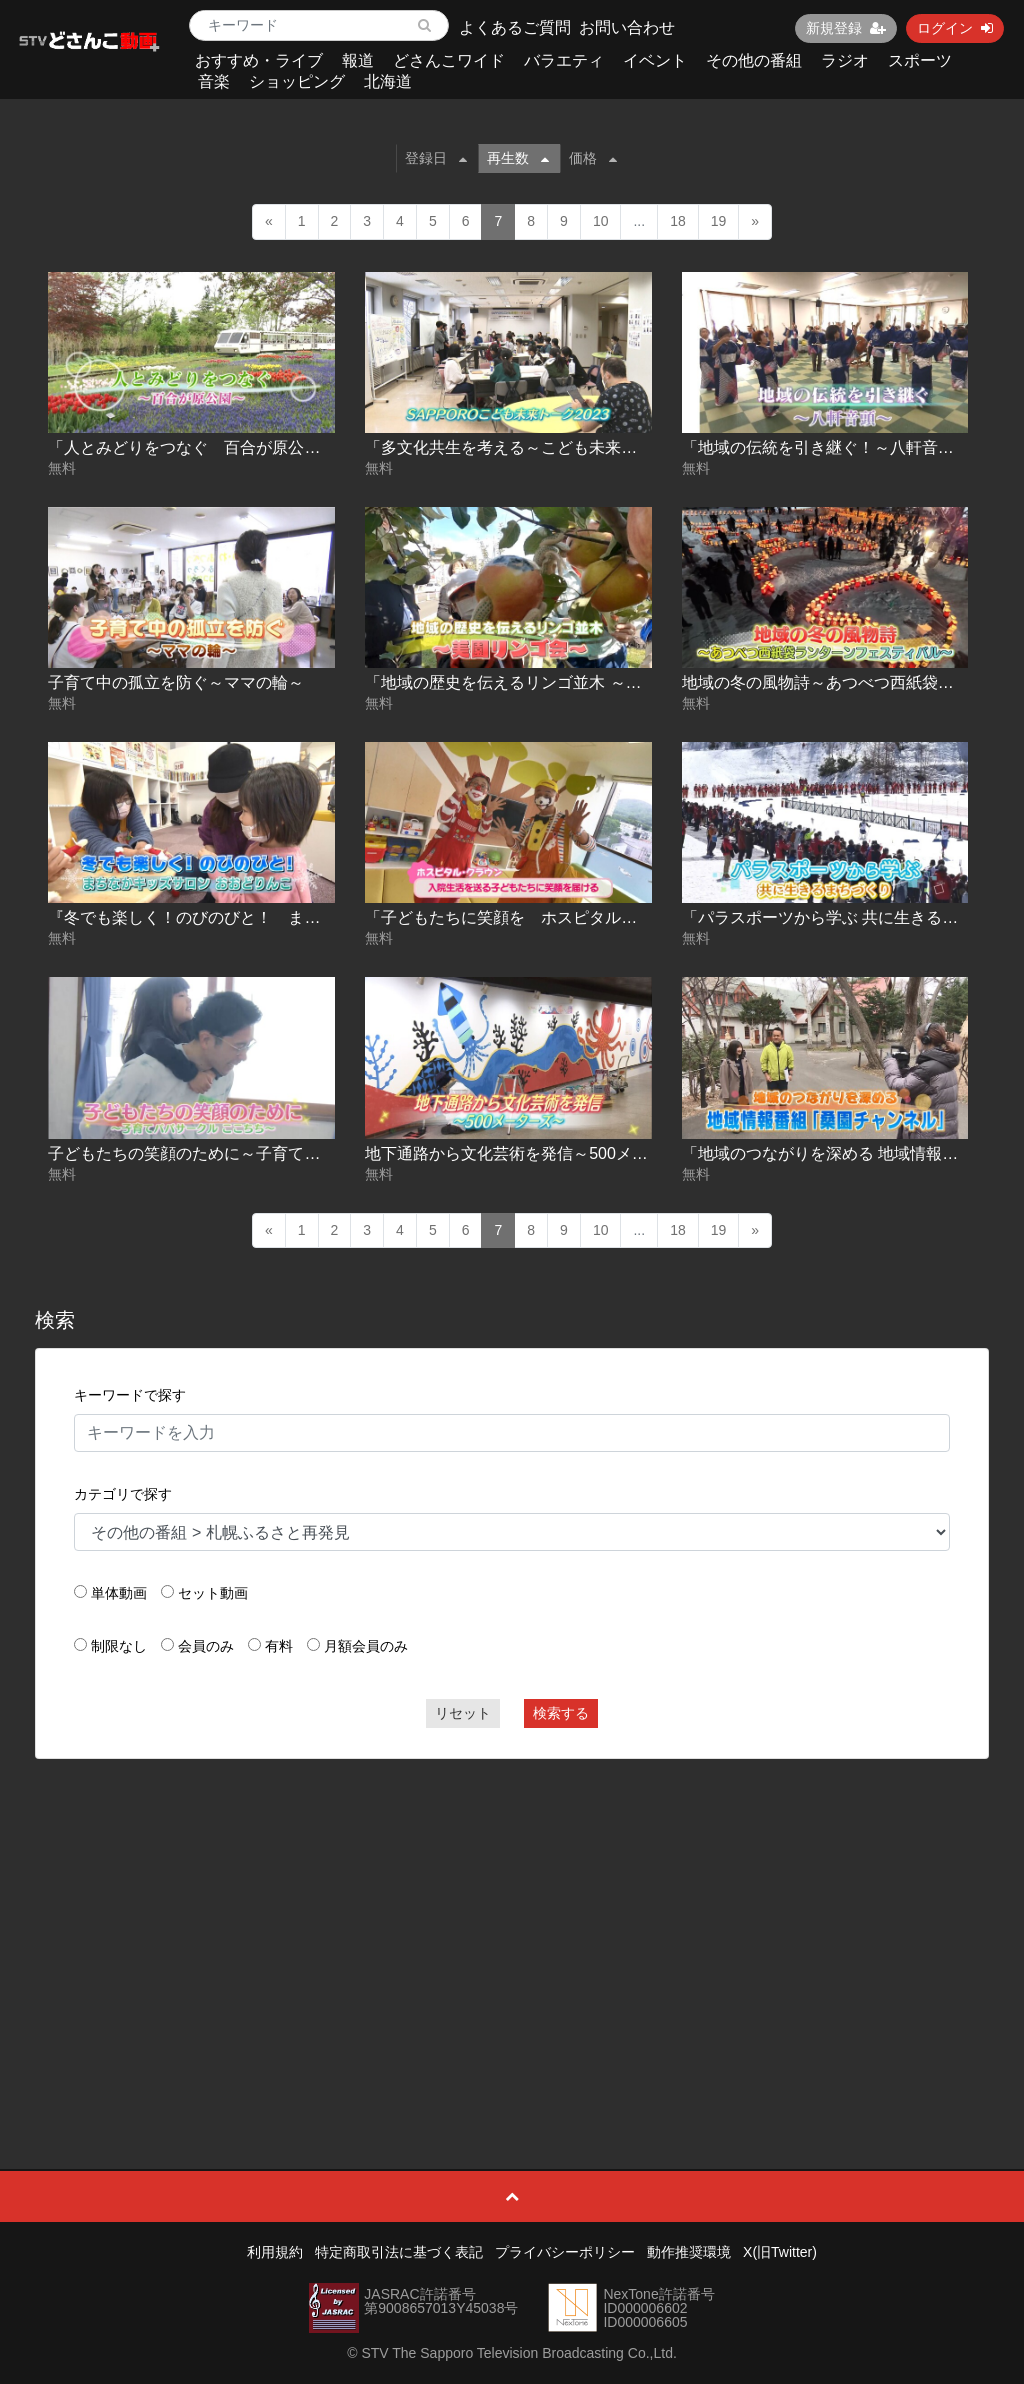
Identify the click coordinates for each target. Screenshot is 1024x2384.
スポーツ (920, 60)
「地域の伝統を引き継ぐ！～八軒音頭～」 (834, 447)
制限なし (119, 1646)
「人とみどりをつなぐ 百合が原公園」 (192, 447)
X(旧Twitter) (780, 2252)
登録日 (436, 158)
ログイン (955, 28)
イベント (655, 60)
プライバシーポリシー (565, 2252)
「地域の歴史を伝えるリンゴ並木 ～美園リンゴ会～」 (559, 682)
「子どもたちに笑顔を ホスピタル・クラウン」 (541, 917)
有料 (279, 1646)
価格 (593, 158)
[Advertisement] (512, 1919)
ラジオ (845, 60)
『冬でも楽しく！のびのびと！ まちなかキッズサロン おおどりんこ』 (312, 917)
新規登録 (846, 28)
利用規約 (275, 2252)
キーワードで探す (130, 1395)
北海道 (388, 81)
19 (719, 221)
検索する (561, 1713)
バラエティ (564, 60)
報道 (358, 60)
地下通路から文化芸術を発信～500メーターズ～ (538, 1153)
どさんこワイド (449, 60)
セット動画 (213, 1593)
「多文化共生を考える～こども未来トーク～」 (533, 447)
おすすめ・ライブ (259, 60)
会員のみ (206, 1646)
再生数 (518, 158)
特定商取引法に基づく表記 (399, 2252)
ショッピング (297, 81)
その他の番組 (754, 60)
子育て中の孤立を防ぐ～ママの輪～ (176, 682)
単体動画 (119, 1593)
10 (601, 221)
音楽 (214, 81)
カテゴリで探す (123, 1494)
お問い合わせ (627, 27)
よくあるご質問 (515, 27)
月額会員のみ (366, 1646)
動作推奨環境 (689, 2252)
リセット (463, 1713)
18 (678, 221)
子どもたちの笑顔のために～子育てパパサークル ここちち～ (266, 1153)
